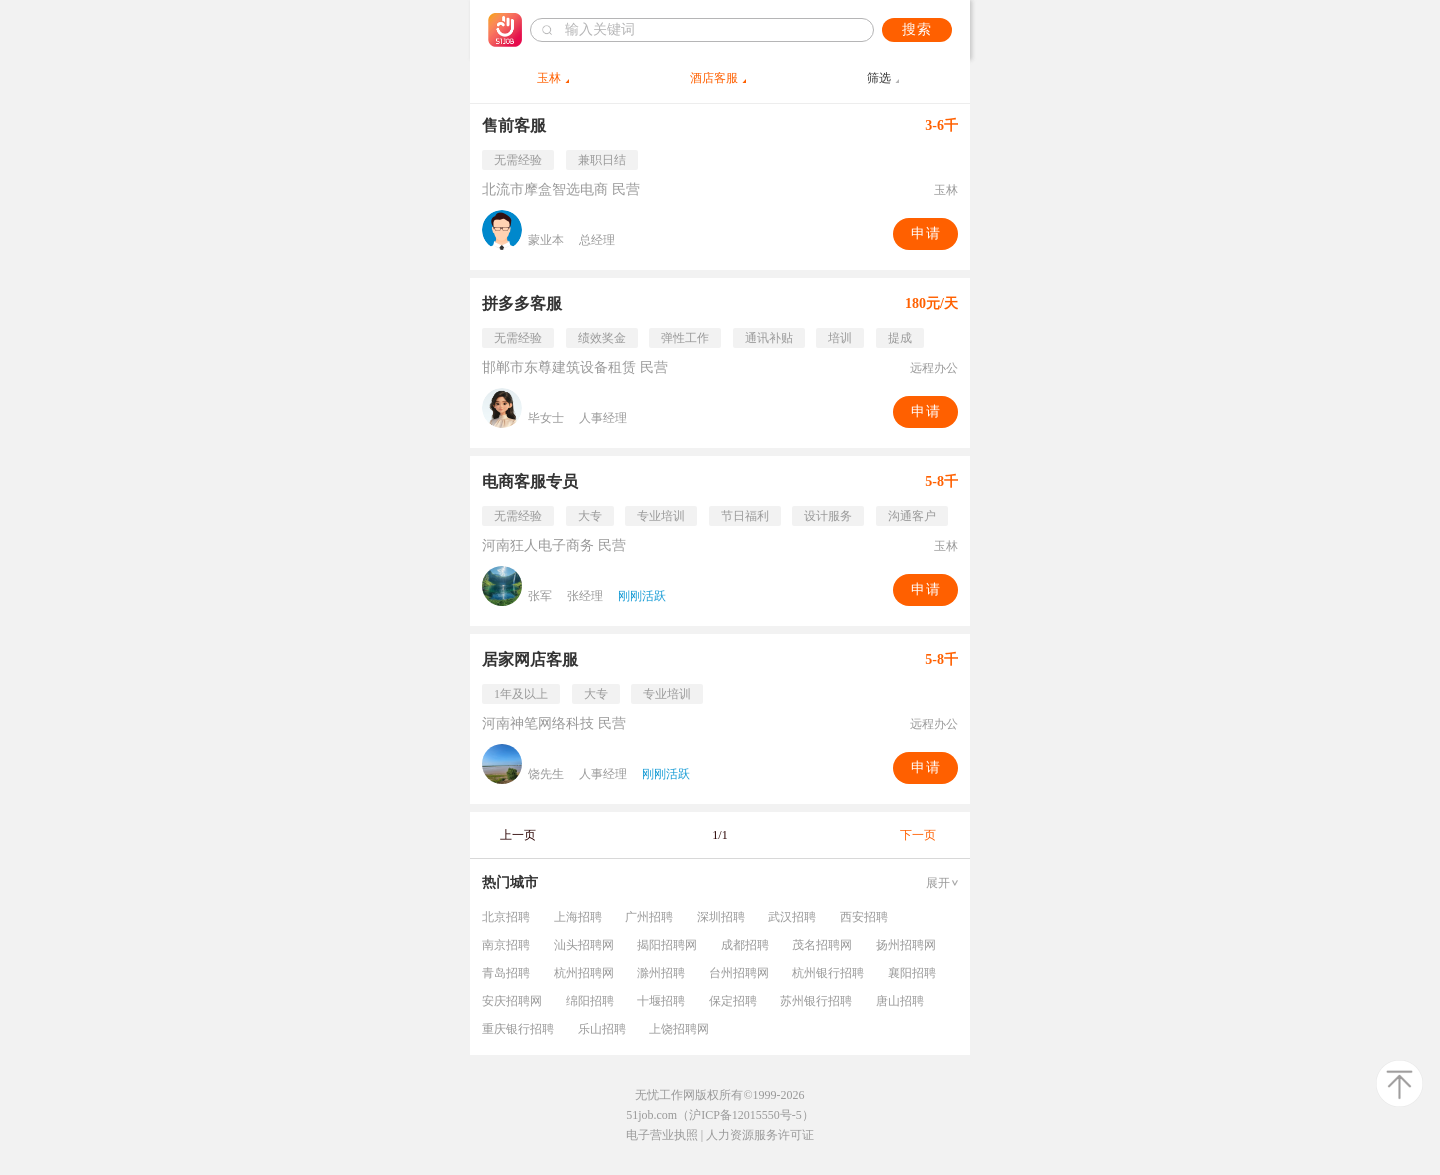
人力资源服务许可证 (760, 1135)
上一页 (518, 835)
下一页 (918, 835)
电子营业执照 (662, 1135)
